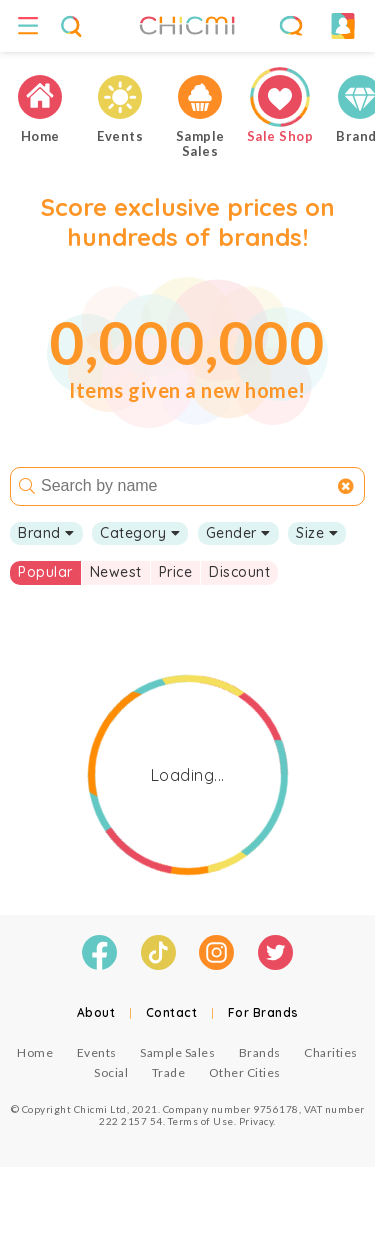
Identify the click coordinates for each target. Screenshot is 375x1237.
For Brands (263, 1012)
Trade (169, 1072)
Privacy (256, 1121)
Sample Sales (177, 1052)
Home (35, 1052)
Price (176, 572)
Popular (45, 572)
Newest (116, 572)
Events (97, 1052)
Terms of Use (201, 1121)
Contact (172, 1012)
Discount (239, 572)
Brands (260, 1052)
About (96, 1012)
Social (111, 1072)
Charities (331, 1052)
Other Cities (245, 1072)
